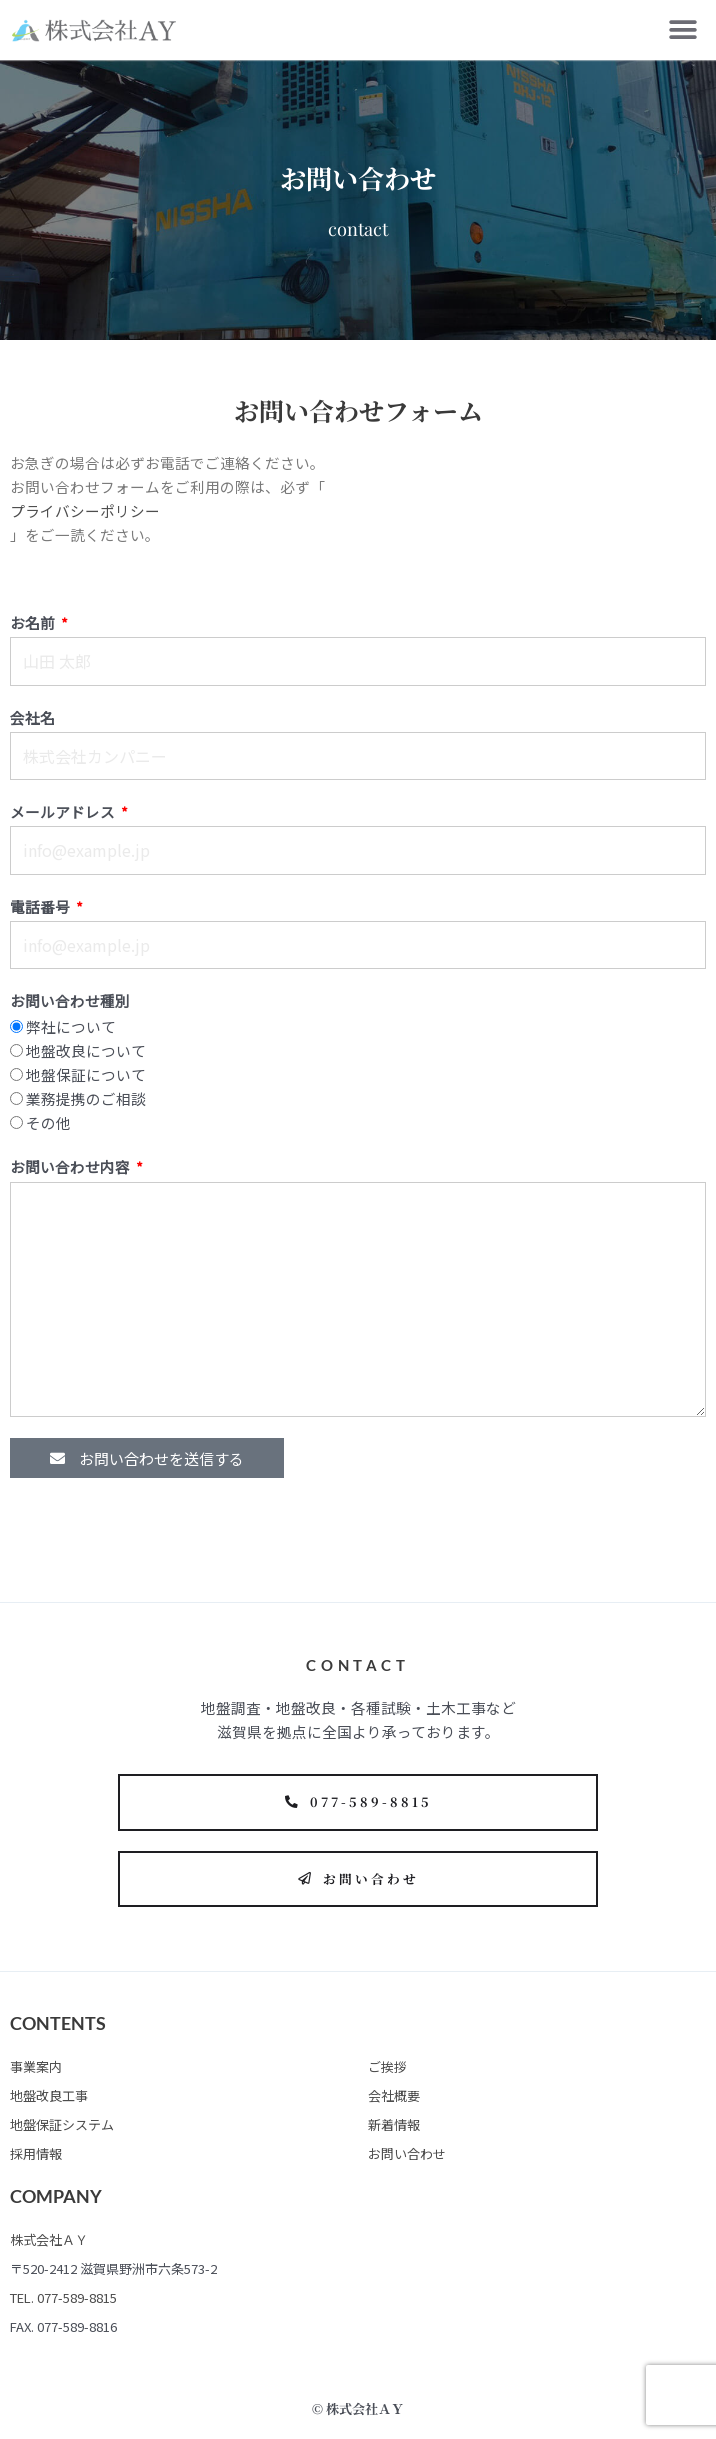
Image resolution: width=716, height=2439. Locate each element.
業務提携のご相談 (86, 1098)
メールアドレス (64, 811)
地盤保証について (86, 1074)
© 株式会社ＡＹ (358, 2408)
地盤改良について (86, 1050)
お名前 (34, 622)
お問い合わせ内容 (71, 1166)
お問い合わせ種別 (70, 1000)
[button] (683, 30)
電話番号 (41, 906)
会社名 (32, 717)
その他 (48, 1122)
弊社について (71, 1026)
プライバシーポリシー (85, 510)
